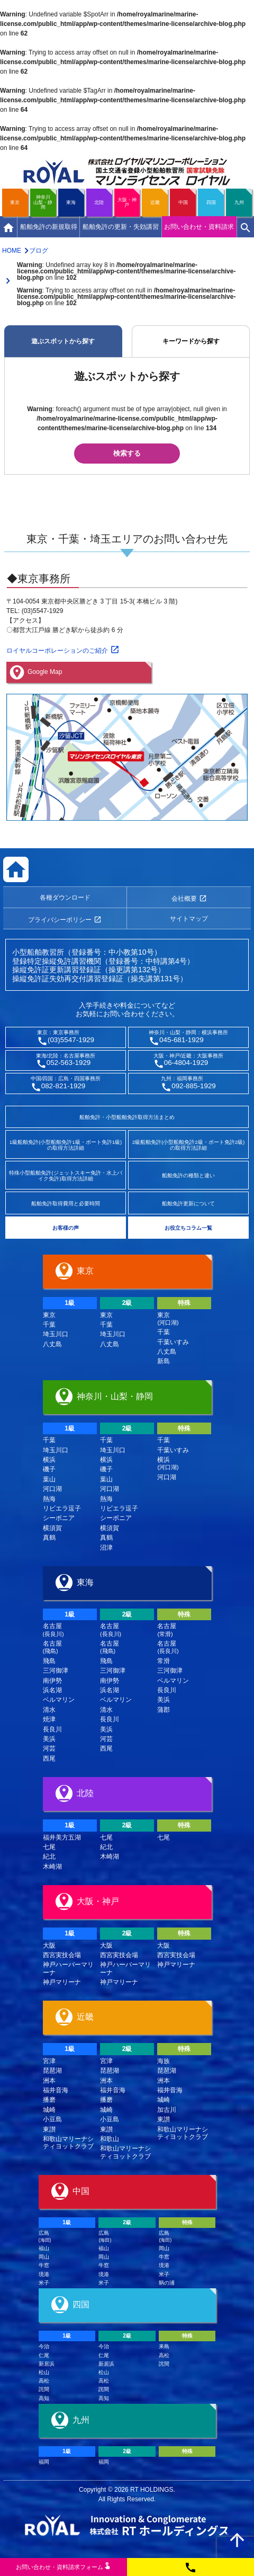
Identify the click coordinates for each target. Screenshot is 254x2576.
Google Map (45, 672)
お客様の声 (65, 1228)
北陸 (99, 202)
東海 (71, 202)
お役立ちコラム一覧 (188, 1228)
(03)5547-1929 (71, 1040)
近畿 (155, 202)
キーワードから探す (191, 341)
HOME (11, 250)
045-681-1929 (181, 1040)
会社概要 (184, 898)
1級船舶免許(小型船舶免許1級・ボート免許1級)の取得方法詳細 (66, 1145)
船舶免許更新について (188, 1203)
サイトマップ (189, 918)
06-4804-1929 (186, 1063)
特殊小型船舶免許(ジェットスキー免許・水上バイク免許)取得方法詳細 (65, 1176)
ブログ (38, 250)
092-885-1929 (193, 1086)
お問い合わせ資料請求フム (63, 2565)
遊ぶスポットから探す (63, 341)
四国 (211, 202)
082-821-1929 (63, 1086)
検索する (127, 453)
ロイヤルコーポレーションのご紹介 (57, 650)
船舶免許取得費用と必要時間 (65, 1203)
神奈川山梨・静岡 (42, 202)
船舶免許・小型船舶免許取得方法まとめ (127, 1117)
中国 (183, 202)
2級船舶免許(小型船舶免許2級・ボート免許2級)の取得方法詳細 (188, 1145)
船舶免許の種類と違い (188, 1175)
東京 (15, 202)
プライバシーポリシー (60, 919)
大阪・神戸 (127, 202)
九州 (239, 202)
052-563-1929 (69, 1063)
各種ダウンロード (65, 897)
